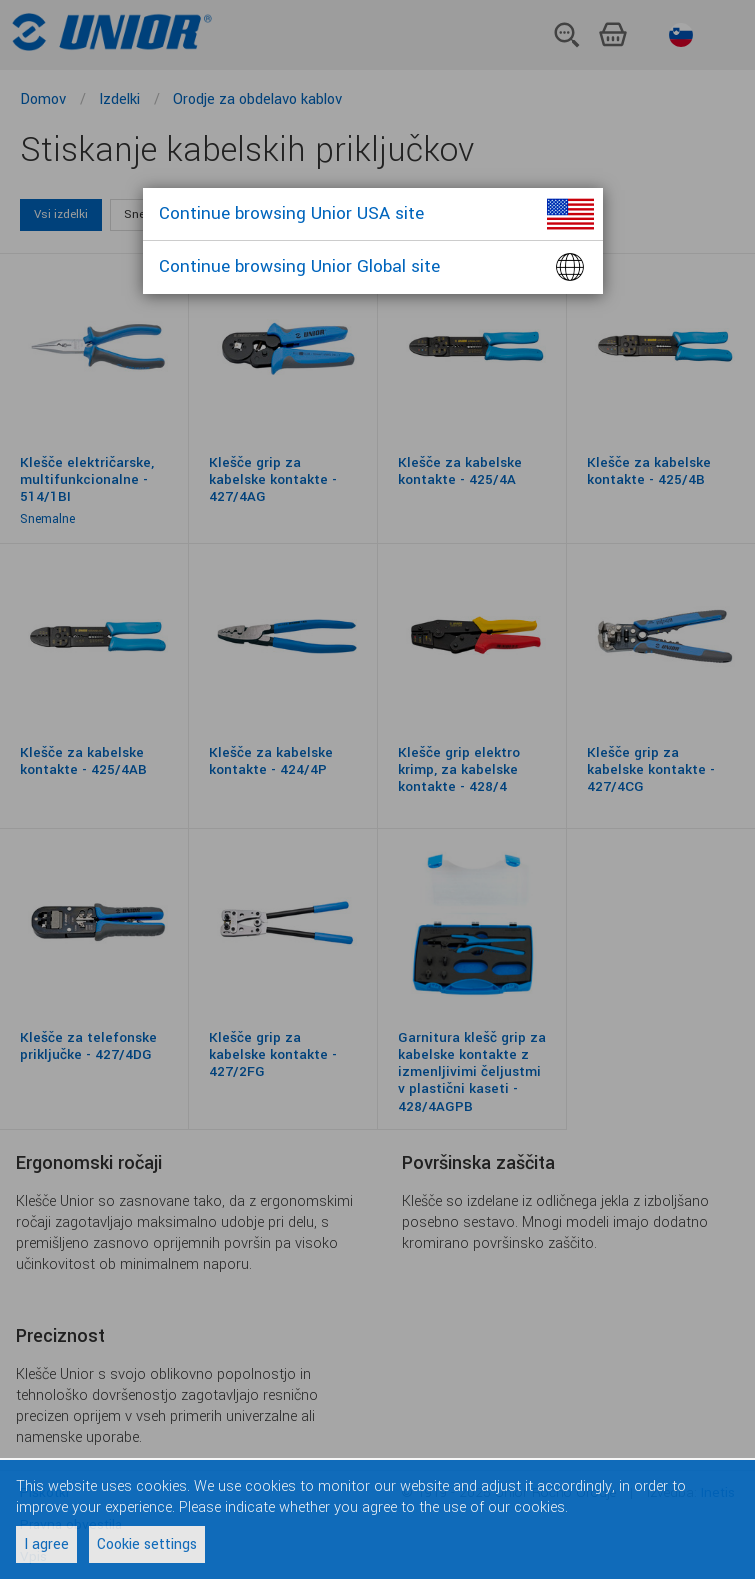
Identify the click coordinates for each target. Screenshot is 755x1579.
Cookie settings (147, 1544)
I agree (46, 1544)
